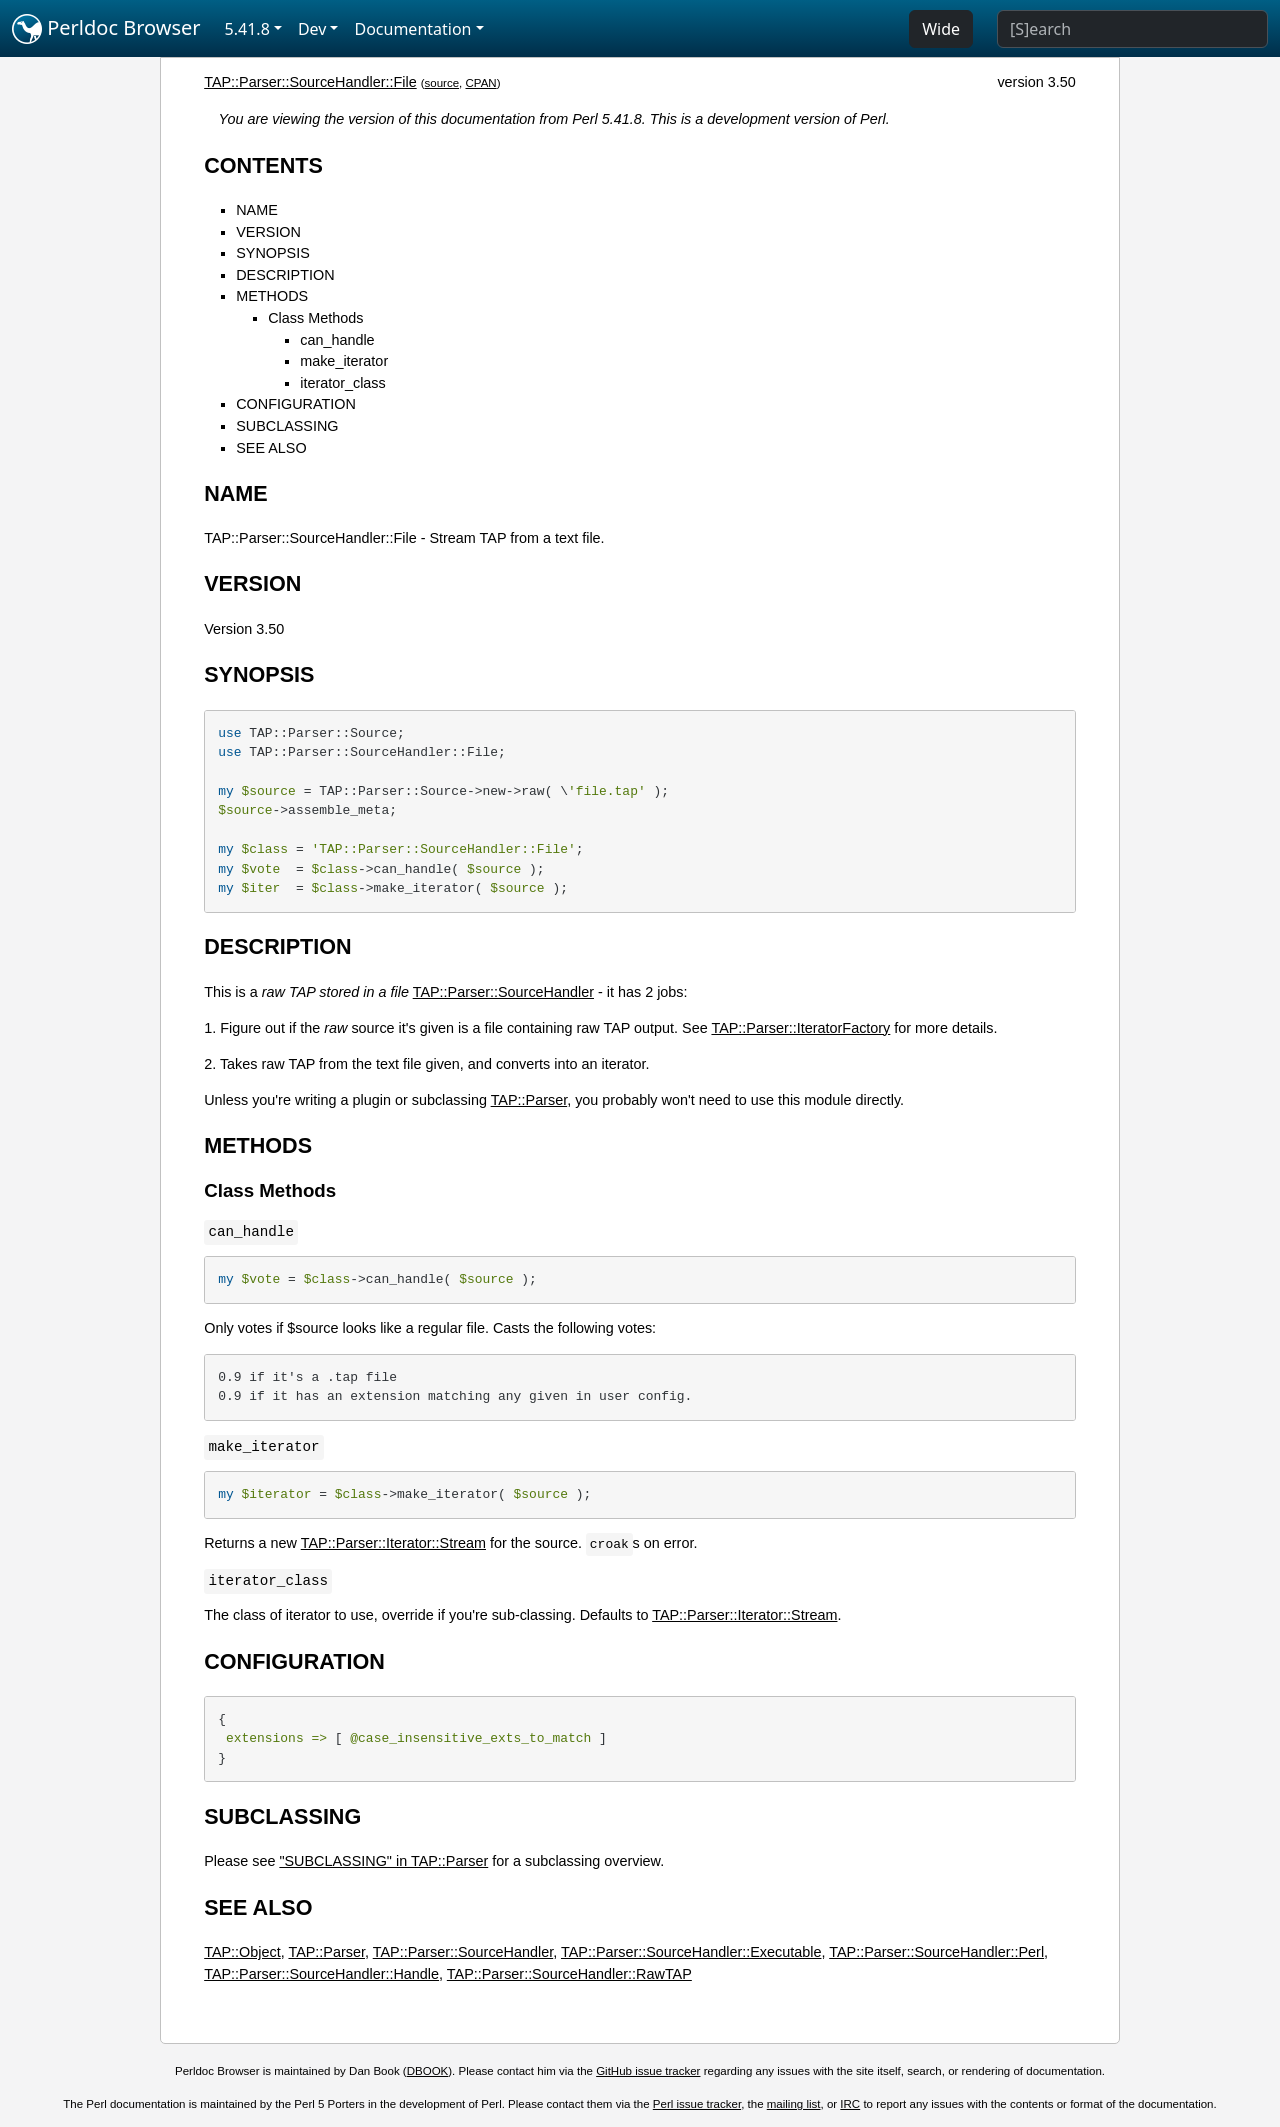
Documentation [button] (412, 29)
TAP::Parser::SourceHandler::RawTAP (569, 1974)
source (442, 83)
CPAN (481, 83)
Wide (941, 29)
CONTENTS (263, 165)
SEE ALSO (271, 448)
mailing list (794, 2104)
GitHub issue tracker (648, 2071)
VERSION (268, 232)
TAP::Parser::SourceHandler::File (310, 82)
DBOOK (428, 2071)
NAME (257, 210)
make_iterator (344, 361)
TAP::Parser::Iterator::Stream (393, 1543)
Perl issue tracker (697, 2104)
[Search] (1132, 29)
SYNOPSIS (273, 253)
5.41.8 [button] (247, 29)
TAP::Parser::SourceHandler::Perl (936, 1952)
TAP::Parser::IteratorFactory (800, 1028)
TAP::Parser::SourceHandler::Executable (691, 1952)
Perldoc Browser (106, 29)
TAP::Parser (529, 1100)
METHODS (272, 296)
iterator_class (343, 383)
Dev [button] (312, 29)
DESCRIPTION (285, 275)
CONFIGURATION (296, 404)
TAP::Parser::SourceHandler (503, 992)
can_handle (337, 340)
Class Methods (315, 318)
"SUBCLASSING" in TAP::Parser (383, 1861)
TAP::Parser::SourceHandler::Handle (321, 1974)
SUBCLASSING (287, 426)
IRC (850, 2104)
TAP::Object (242, 1952)
